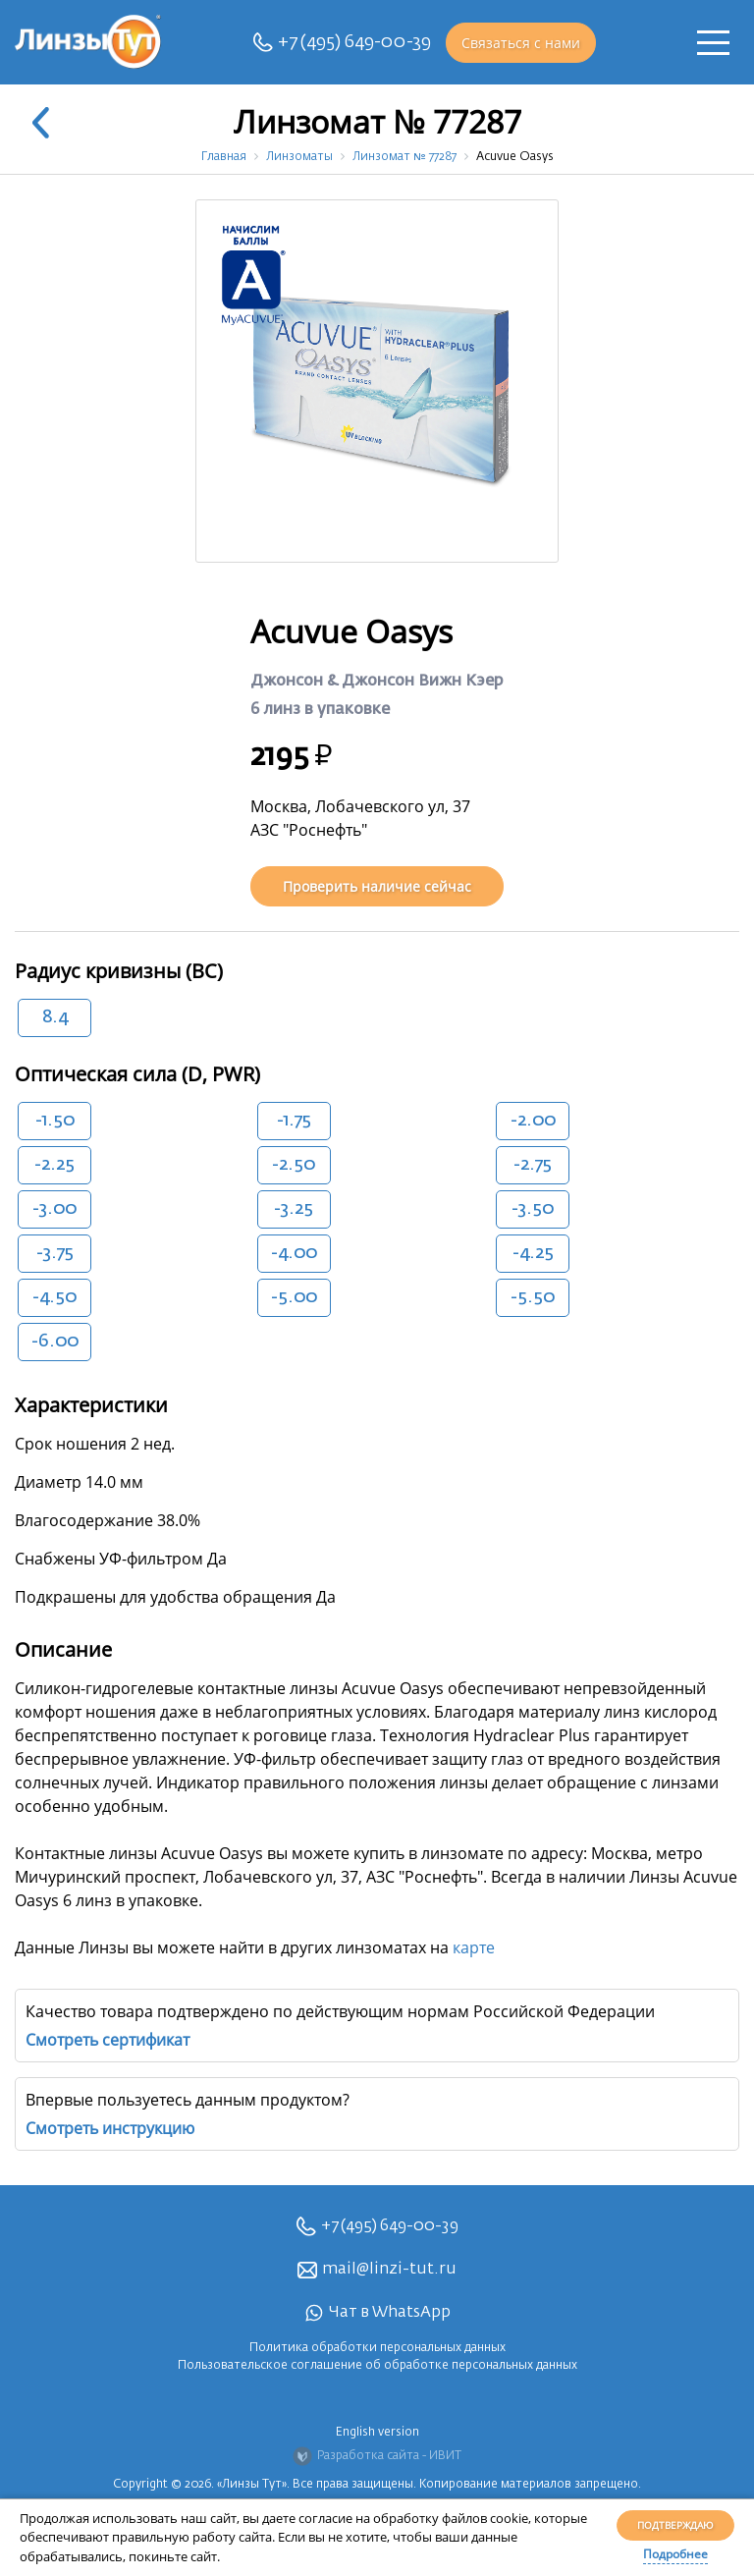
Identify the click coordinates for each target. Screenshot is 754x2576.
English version (377, 2433)
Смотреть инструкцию (110, 2128)
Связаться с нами (520, 42)
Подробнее (675, 2554)
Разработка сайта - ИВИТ (377, 2456)
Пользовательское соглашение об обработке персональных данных (377, 2366)
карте (474, 1947)
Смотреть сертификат (107, 2040)
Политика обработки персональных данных (377, 2348)
